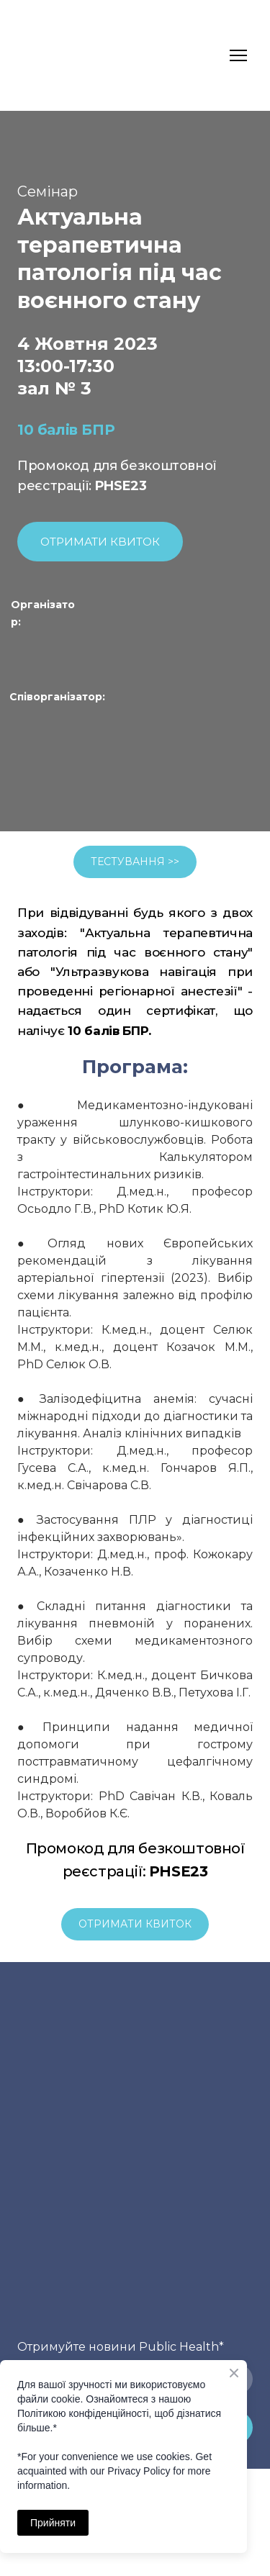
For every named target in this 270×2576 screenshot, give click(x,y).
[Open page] (96, 652)
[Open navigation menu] (238, 55)
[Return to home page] (45, 55)
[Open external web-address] (49, 748)
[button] (100, 541)
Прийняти (53, 2522)
